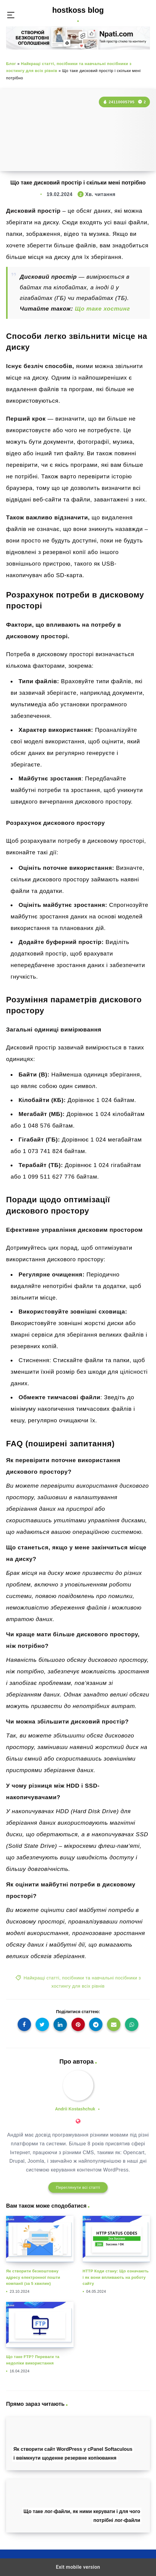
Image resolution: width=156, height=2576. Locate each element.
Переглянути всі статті (78, 2187)
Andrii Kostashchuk (75, 2108)
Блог (11, 63)
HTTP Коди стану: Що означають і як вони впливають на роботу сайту (116, 2277)
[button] (11, 15)
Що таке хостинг (102, 308)
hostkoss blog (78, 14)
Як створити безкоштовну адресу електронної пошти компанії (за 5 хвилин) (33, 2277)
